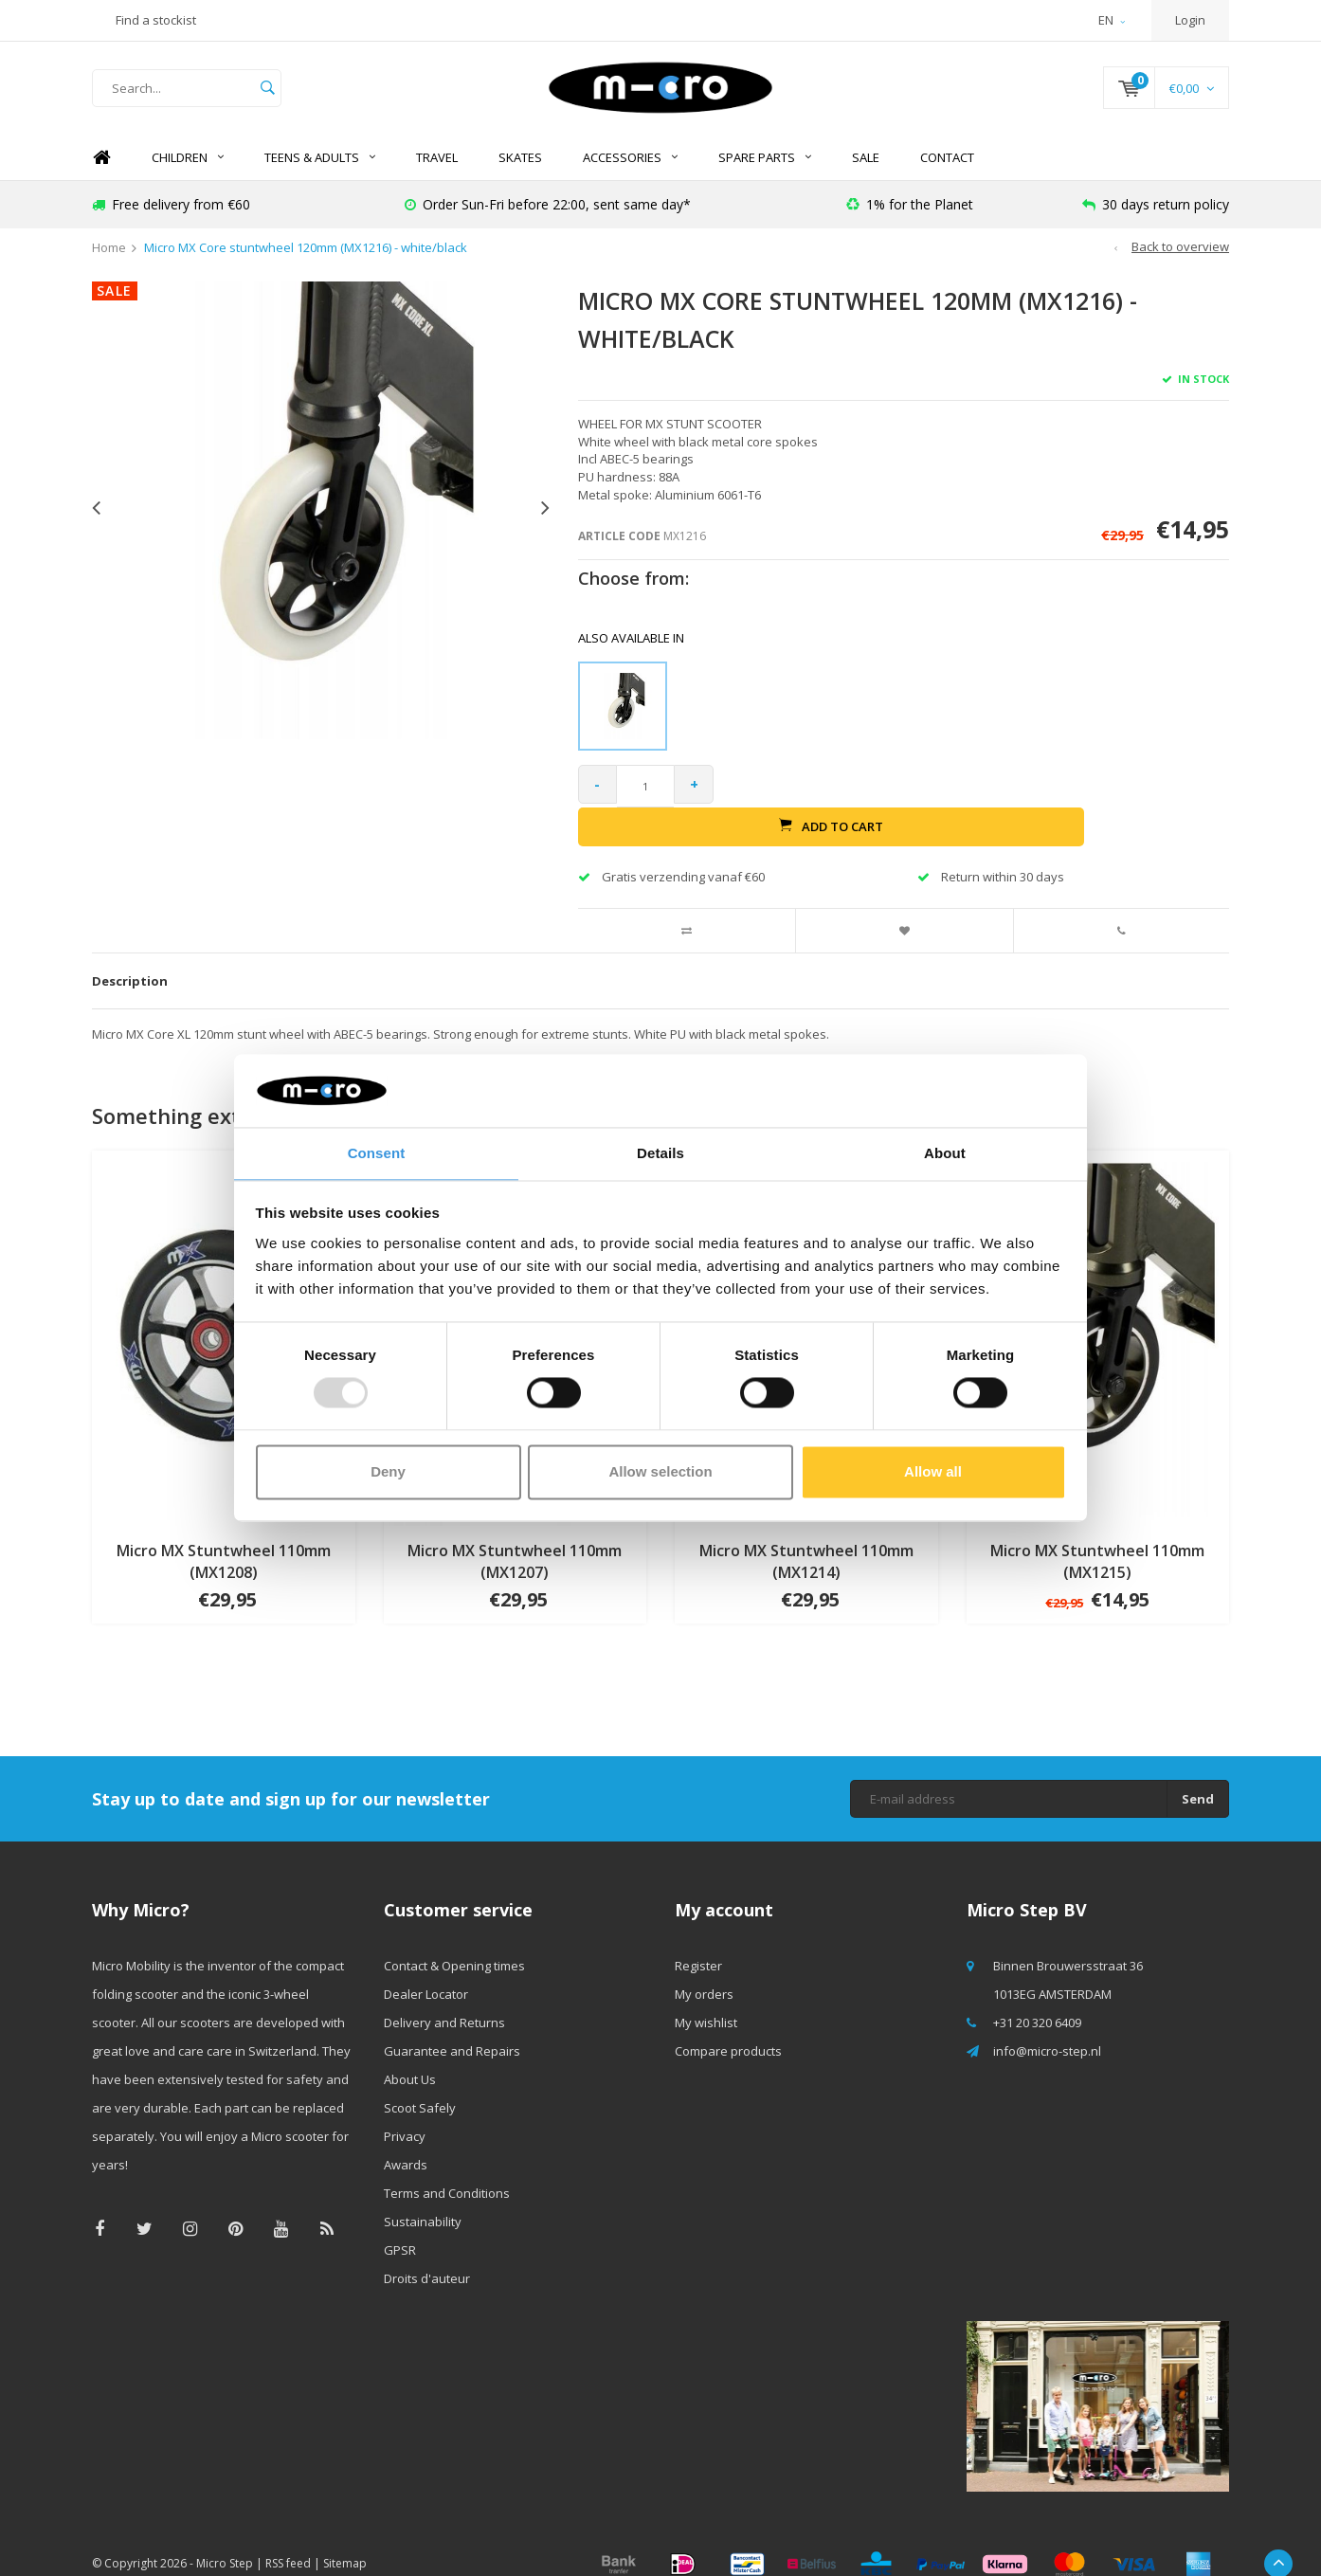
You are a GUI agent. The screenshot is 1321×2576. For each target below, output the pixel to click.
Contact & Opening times (454, 1944)
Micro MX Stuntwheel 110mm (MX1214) (806, 1540)
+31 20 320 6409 (1037, 2001)
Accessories (630, 175)
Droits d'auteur (427, 2257)
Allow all (933, 1472)
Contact (947, 175)
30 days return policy (1155, 222)
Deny (388, 1472)
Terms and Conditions (447, 2172)
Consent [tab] (377, 1152)
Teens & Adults (319, 175)
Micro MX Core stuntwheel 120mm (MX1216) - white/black (305, 266)
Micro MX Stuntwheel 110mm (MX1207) (514, 1540)
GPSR (400, 2229)
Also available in (631, 655)
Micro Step (224, 2541)
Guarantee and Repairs (452, 2030)
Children (188, 175)
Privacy (404, 2115)
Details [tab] (660, 1152)
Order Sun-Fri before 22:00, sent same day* (548, 222)
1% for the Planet (909, 222)
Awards (405, 2143)
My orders (704, 1973)
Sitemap (345, 2541)
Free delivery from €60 (171, 222)
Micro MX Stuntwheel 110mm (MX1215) (1097, 1540)
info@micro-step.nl (1047, 2030)
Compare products (728, 2030)
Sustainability (422, 2200)
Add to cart (979, 803)
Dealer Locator (426, 1973)
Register (698, 1944)
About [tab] (945, 1152)
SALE (865, 175)
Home (101, 176)
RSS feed (288, 2541)
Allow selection (660, 1472)
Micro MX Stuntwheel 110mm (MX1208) (224, 1540)
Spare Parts (764, 175)
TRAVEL (437, 175)
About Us (410, 2058)
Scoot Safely (420, 2086)
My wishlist (706, 2001)
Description (130, 959)
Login (1190, 19)
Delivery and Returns (444, 2001)
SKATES (520, 175)
